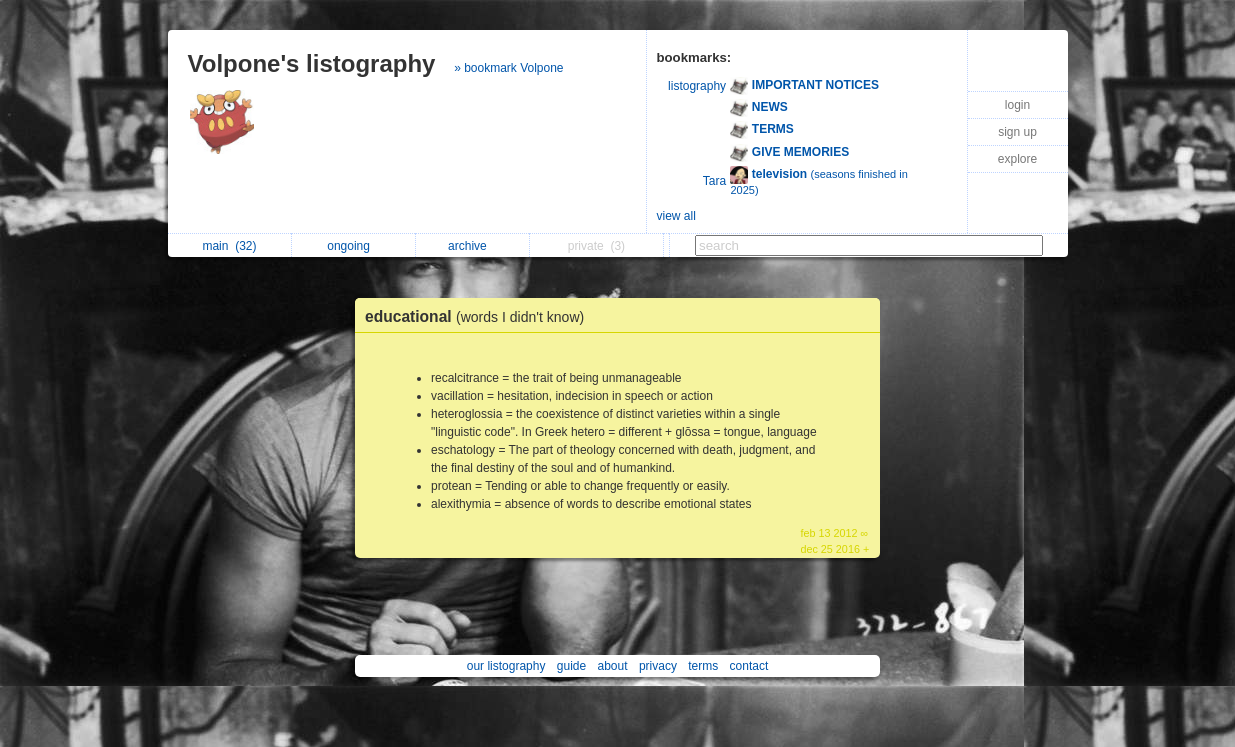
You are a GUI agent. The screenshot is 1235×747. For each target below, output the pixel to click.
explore (1017, 159)
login (1017, 105)
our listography (506, 666)
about (613, 666)
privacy (658, 666)
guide (571, 666)
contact (749, 666)
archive (472, 246)
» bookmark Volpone (508, 68)
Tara (714, 181)
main (229, 246)
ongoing (353, 246)
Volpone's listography (312, 63)
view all (676, 216)
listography (697, 86)
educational (479, 316)
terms (703, 666)
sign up (1017, 132)
